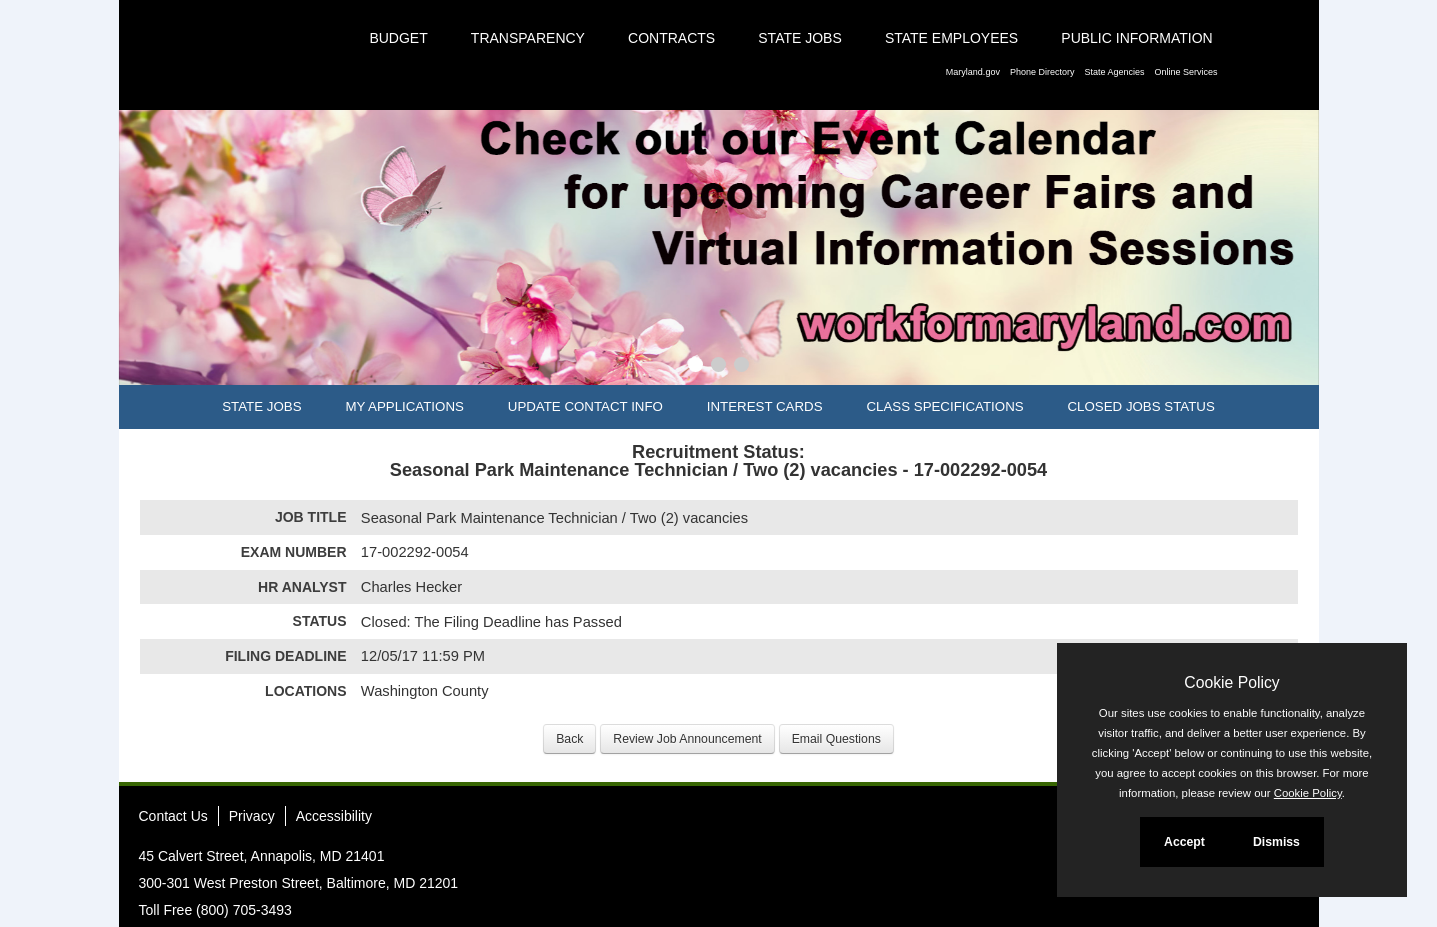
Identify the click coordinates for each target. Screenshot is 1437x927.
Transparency (528, 38)
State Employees (951, 38)
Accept (1184, 842)
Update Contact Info (585, 406)
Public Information (1136, 38)
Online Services (1185, 72)
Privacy (252, 816)
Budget (398, 38)
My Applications (404, 406)
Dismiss (1276, 842)
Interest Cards (765, 406)
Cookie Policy (1231, 682)
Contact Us (173, 816)
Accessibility (334, 816)
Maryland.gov (973, 72)
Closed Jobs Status (1141, 406)
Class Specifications (944, 406)
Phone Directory (1042, 72)
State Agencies (1114, 72)
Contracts (671, 38)
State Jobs (800, 38)
